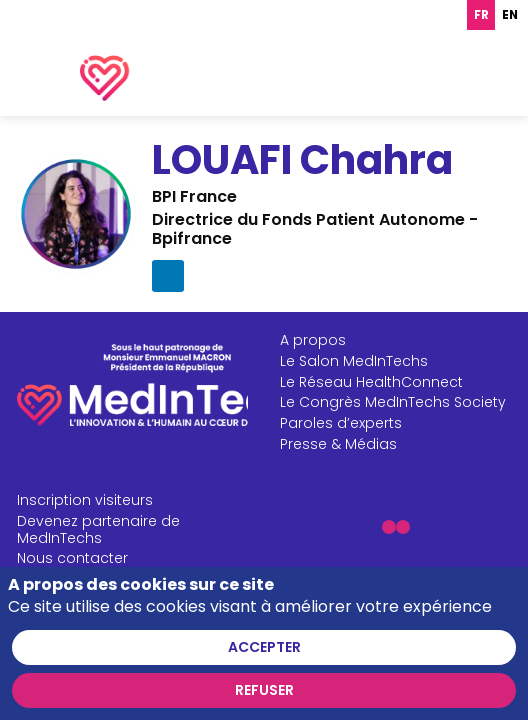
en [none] (510, 15)
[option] (509, 15)
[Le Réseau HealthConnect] (399, 431)
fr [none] (481, 15)
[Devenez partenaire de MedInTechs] (136, 579)
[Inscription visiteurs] (136, 550)
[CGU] (136, 650)
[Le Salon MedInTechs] (399, 410)
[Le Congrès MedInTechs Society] (399, 452)
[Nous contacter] (136, 608)
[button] (388, 577)
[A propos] (399, 389)
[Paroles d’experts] (399, 473)
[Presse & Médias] (399, 493)
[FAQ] (136, 691)
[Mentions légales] (136, 629)
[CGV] (136, 670)
